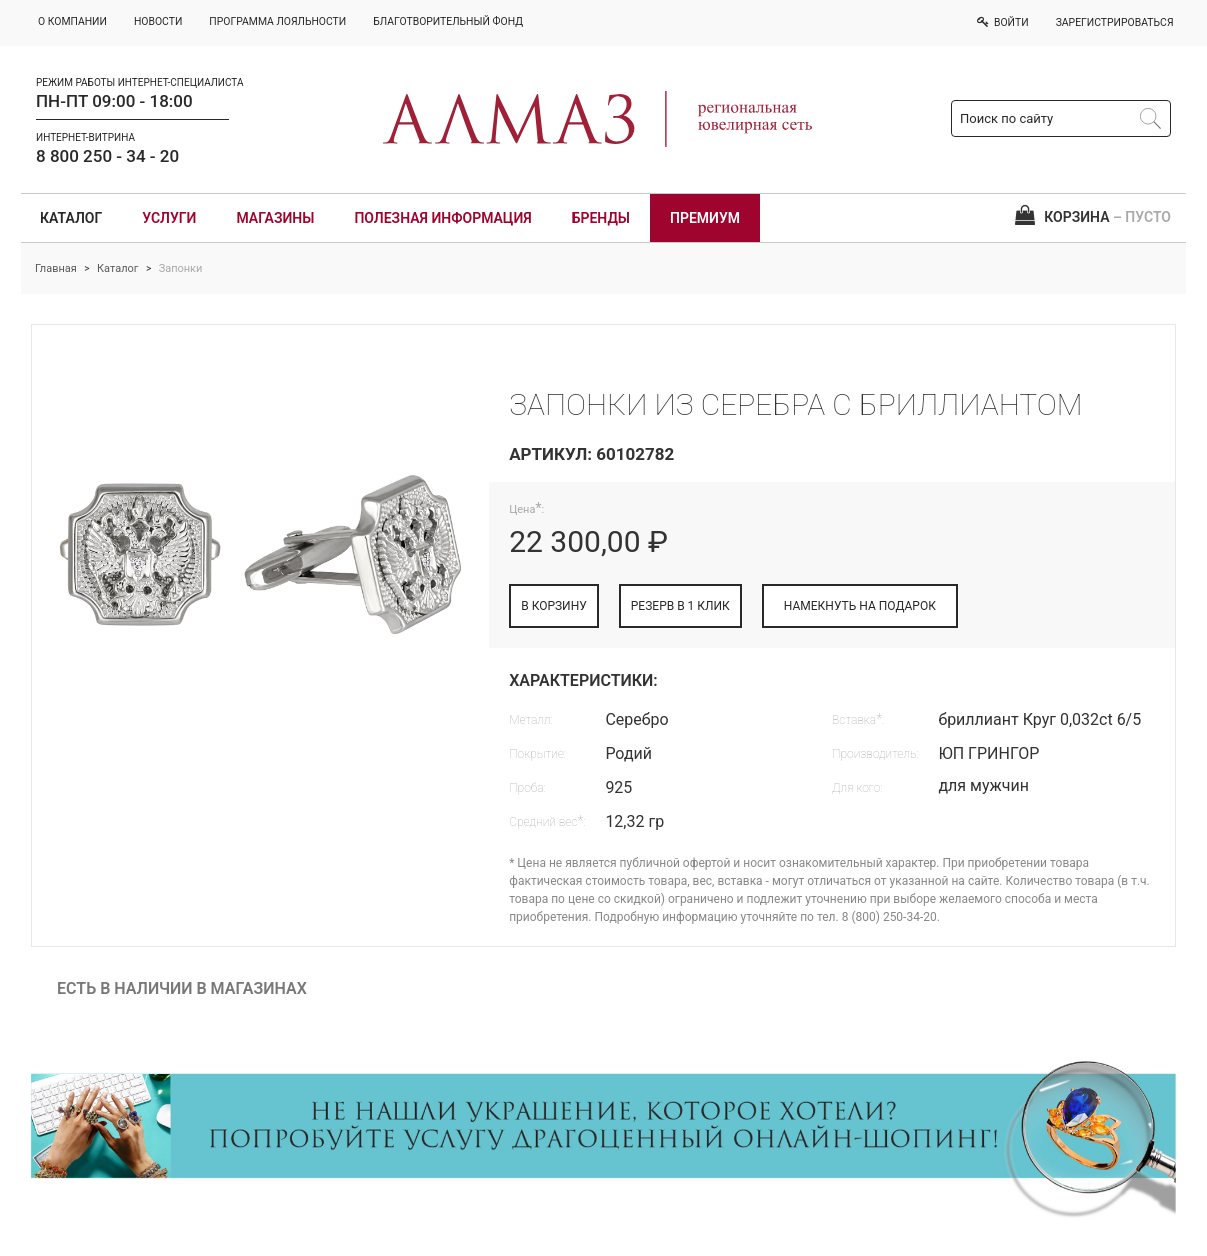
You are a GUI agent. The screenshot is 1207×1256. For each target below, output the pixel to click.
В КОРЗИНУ (554, 606)
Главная (56, 268)
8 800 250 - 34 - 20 (107, 156)
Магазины (275, 218)
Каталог (71, 218)
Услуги (169, 218)
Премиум (705, 218)
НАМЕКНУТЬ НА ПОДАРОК (860, 606)
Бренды (601, 218)
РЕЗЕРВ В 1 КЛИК (680, 606)
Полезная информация (442, 218)
